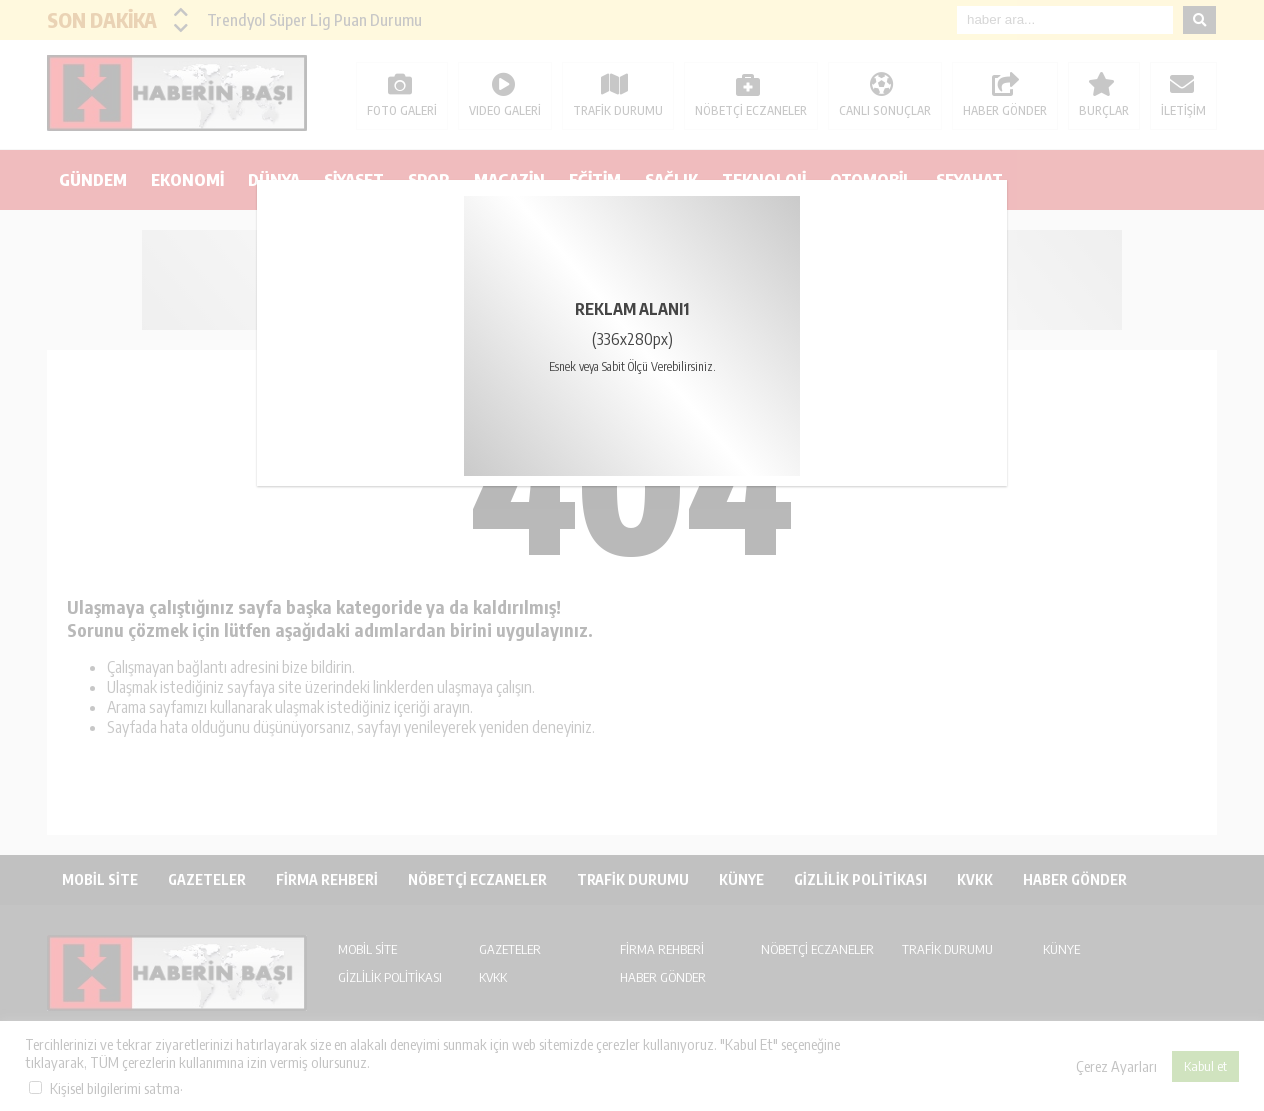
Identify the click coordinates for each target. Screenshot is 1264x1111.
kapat (1000, 187)
